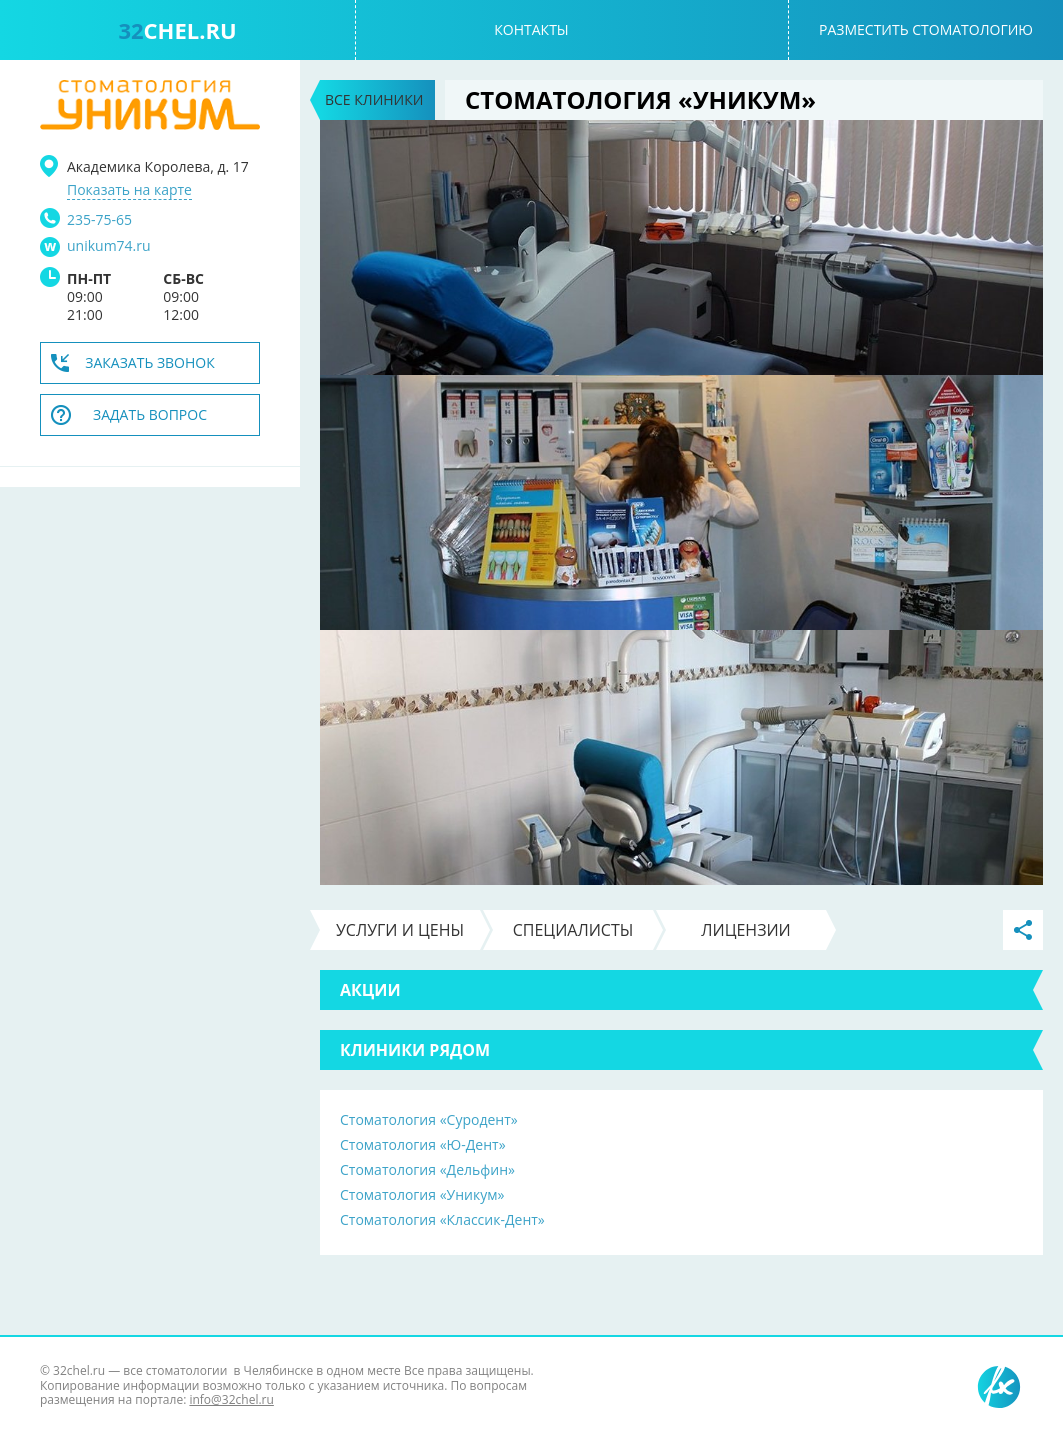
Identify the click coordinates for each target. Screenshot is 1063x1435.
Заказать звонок (150, 362)
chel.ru (177, 30)
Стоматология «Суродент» (429, 1119)
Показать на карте (129, 190)
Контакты (531, 29)
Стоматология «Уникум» (422, 1194)
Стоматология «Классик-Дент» (442, 1219)
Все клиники (374, 99)
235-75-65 (99, 219)
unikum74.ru (109, 246)
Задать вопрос (150, 414)
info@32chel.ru (231, 1399)
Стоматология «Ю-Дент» (423, 1144)
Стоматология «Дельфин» (427, 1169)
